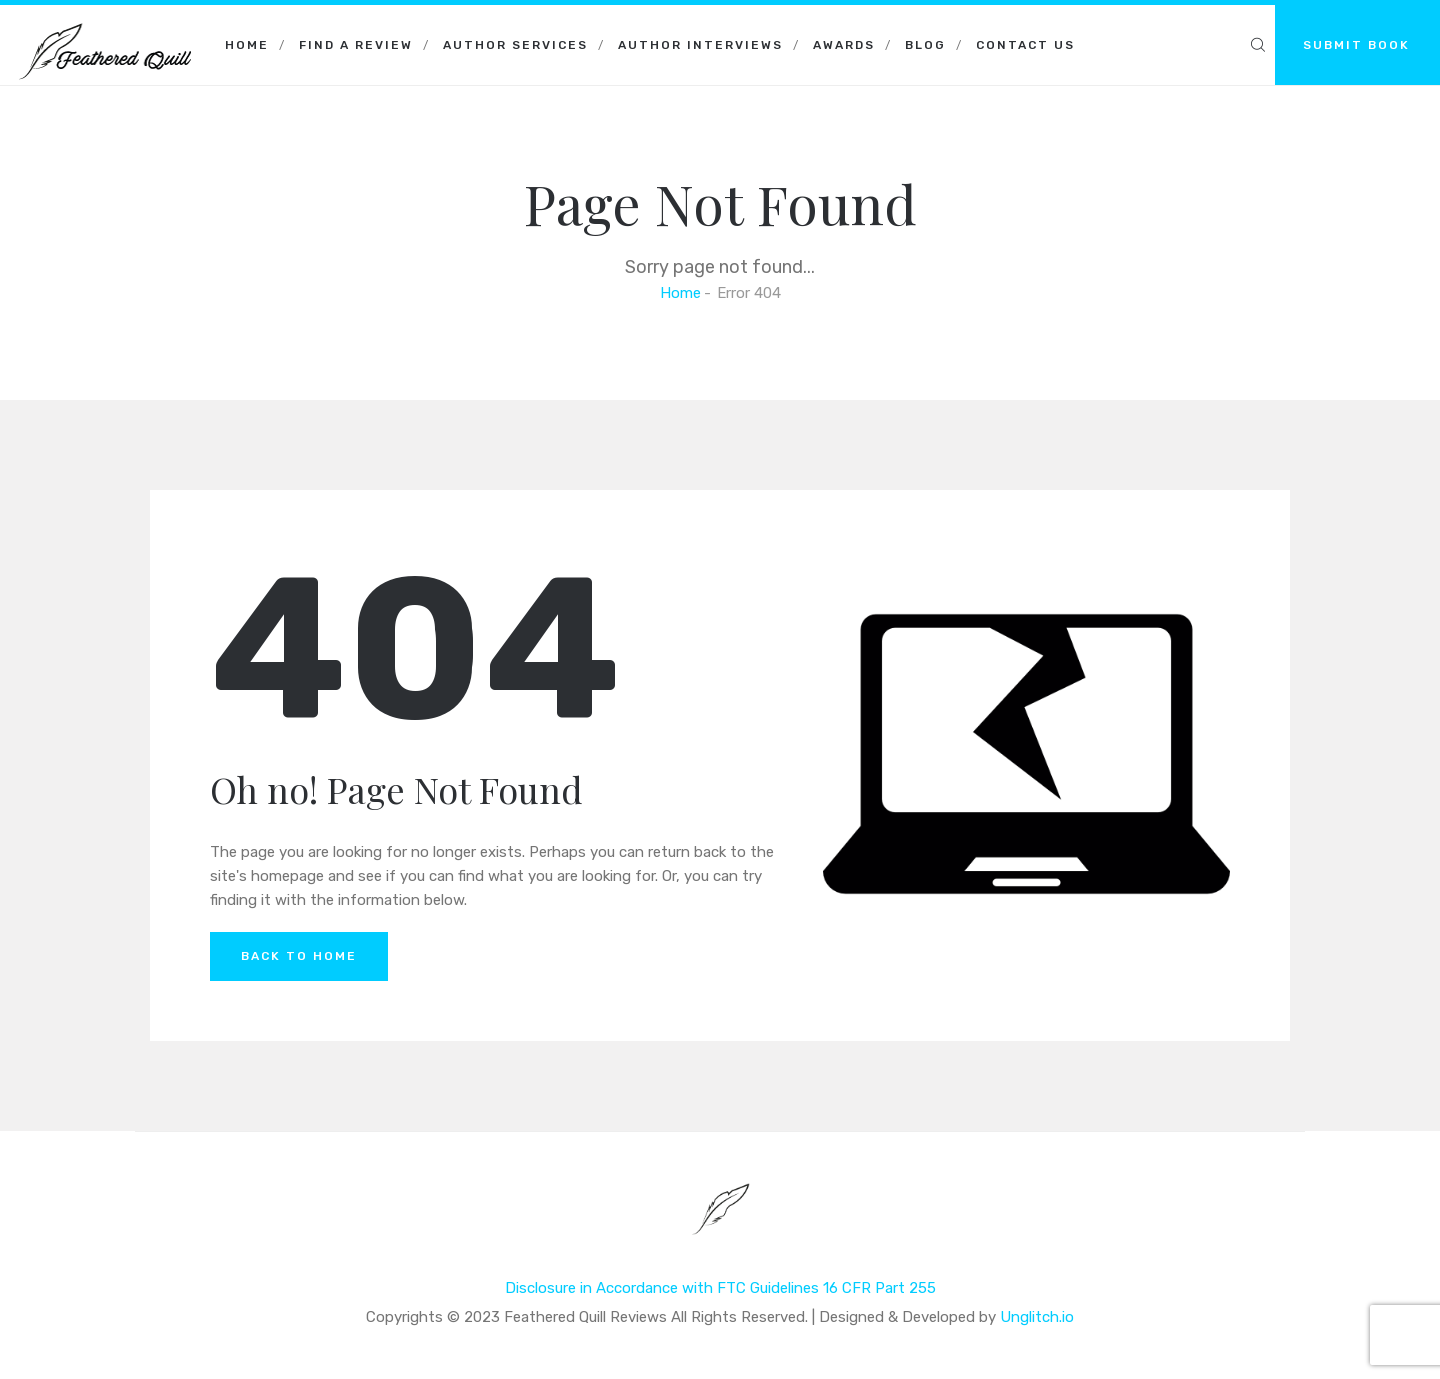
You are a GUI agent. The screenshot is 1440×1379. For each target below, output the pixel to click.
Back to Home (299, 956)
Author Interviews (700, 45)
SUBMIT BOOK (1356, 45)
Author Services (515, 45)
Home (247, 45)
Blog (925, 45)
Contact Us (1025, 45)
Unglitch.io (1037, 1317)
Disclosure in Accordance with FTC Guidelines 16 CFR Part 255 (720, 1288)
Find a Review (356, 45)
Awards (844, 45)
